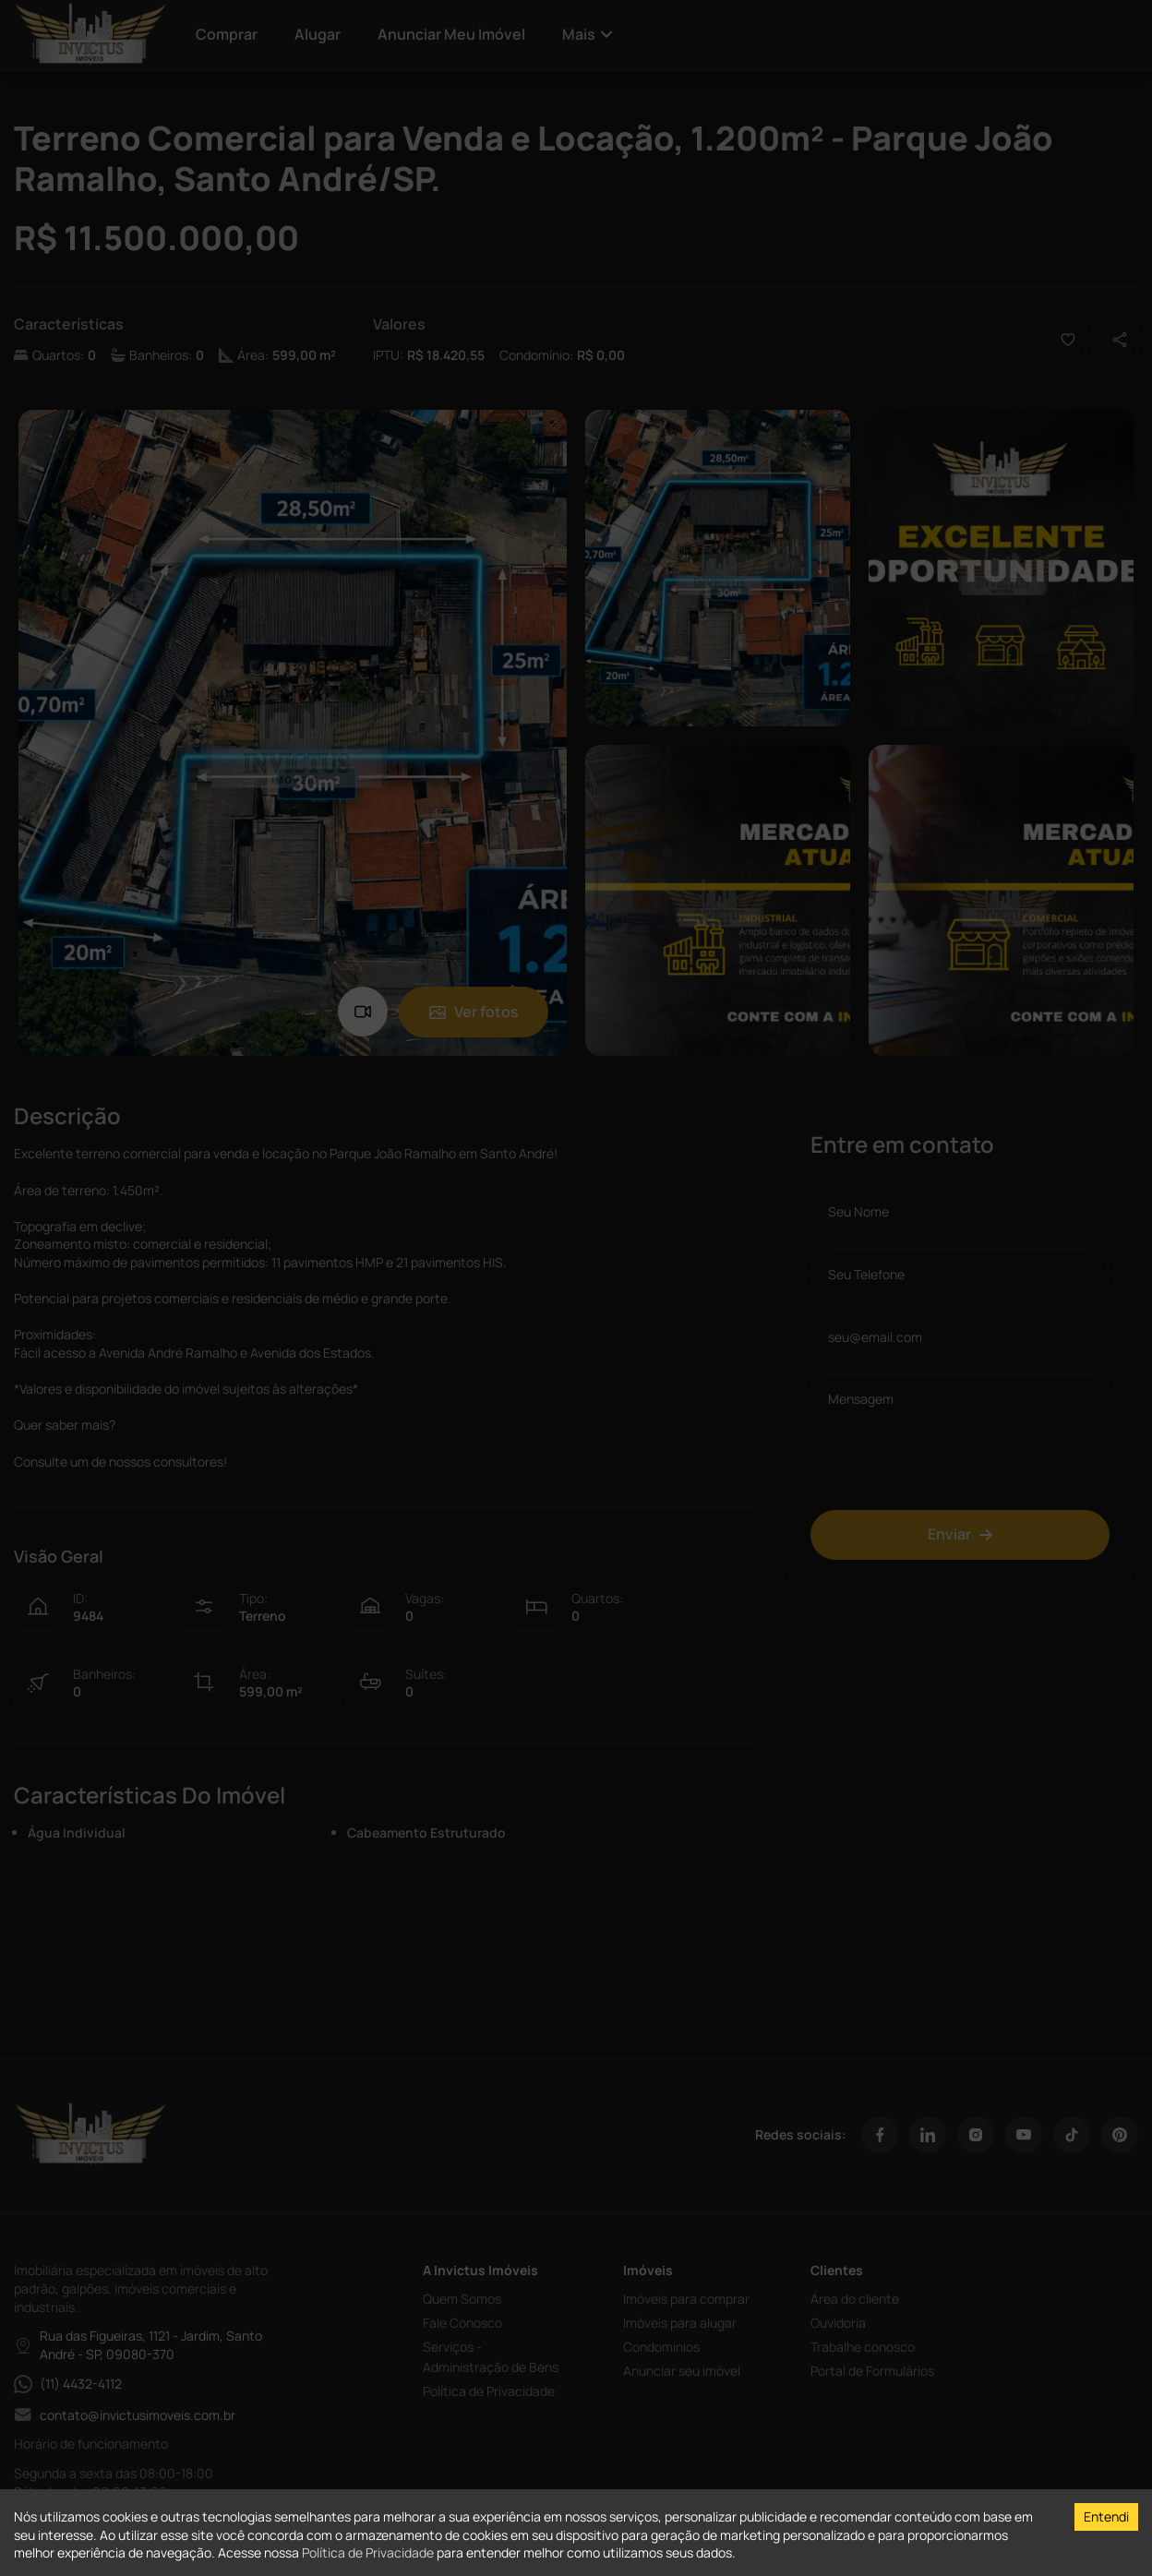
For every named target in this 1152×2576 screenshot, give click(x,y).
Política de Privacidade (368, 2552)
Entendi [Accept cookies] (1106, 2516)
